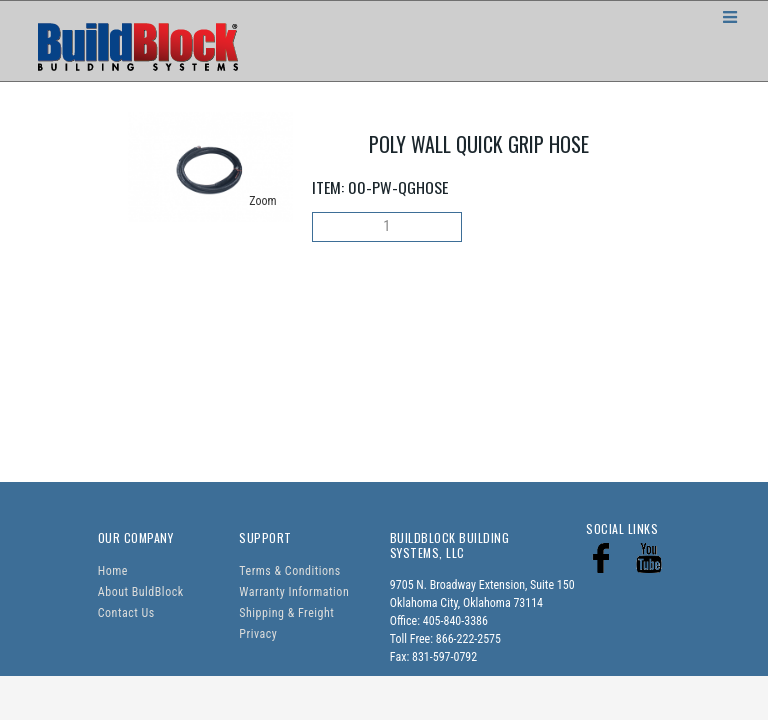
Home (113, 571)
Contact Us (126, 613)
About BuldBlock (141, 592)
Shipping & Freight (286, 613)
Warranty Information (294, 592)
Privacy (258, 634)
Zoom (262, 201)
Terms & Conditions (289, 571)
